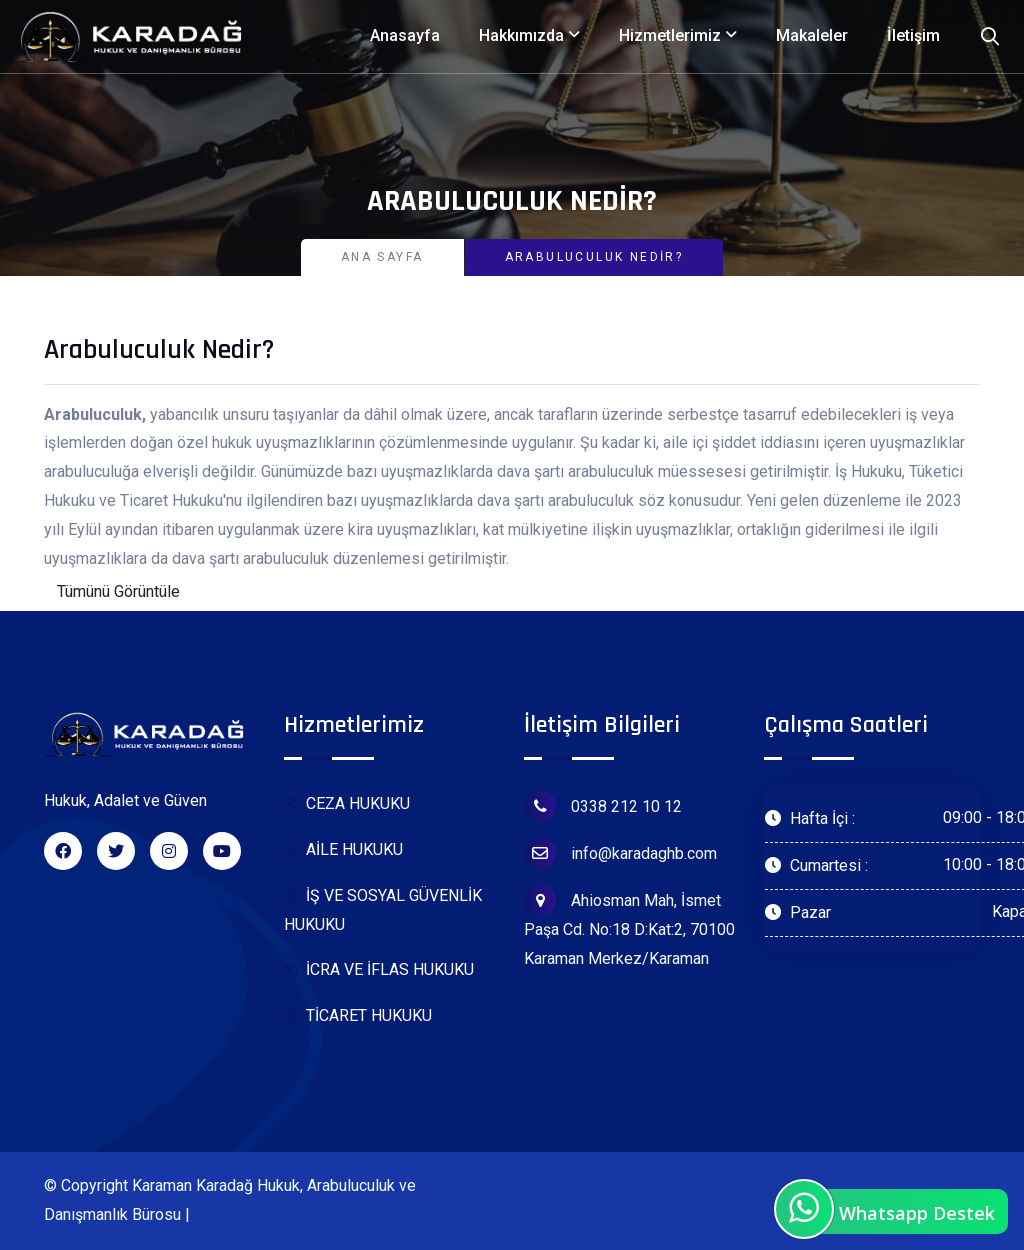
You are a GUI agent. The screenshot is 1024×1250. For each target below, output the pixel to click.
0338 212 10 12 (603, 806)
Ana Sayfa (382, 257)
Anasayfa (405, 35)
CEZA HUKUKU (347, 804)
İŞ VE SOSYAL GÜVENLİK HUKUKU (383, 909)
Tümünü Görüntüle (118, 591)
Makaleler (812, 35)
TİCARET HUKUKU (358, 1016)
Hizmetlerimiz (670, 35)
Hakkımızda (521, 35)
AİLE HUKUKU (343, 850)
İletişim (913, 35)
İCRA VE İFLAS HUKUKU (379, 970)
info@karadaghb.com (620, 853)
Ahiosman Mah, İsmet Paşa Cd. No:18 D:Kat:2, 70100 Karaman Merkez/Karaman (629, 926)
